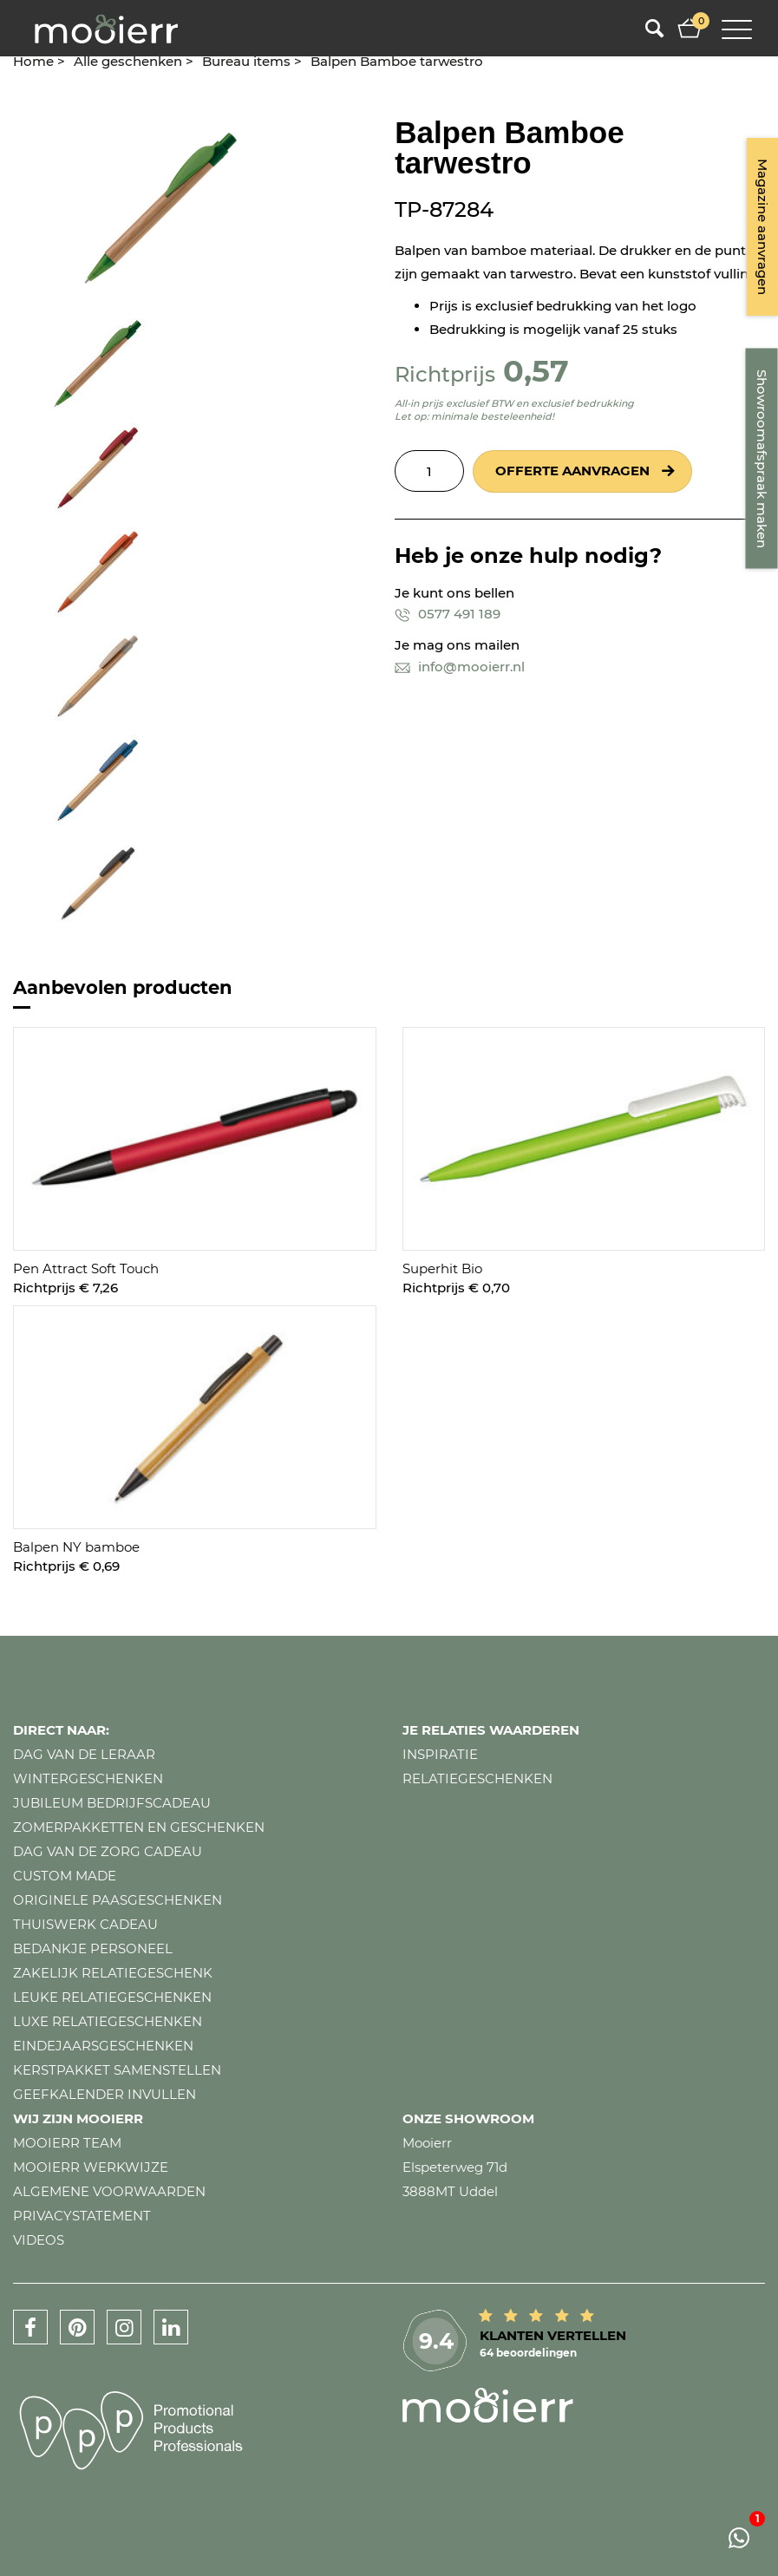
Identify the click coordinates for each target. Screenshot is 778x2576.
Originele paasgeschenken (117, 1900)
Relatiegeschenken (477, 1778)
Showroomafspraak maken (762, 458)
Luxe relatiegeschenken (107, 2021)
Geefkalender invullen (104, 2094)
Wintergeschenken (88, 1778)
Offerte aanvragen (572, 470)
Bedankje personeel (93, 1948)
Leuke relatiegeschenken (112, 1997)
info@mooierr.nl (460, 666)
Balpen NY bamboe (76, 1547)
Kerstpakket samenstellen (117, 2070)
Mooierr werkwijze (90, 2167)
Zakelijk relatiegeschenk (112, 1973)
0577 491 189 (447, 613)
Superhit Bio (442, 1268)
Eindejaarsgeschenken (103, 2045)
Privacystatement (82, 2215)
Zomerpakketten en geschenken (139, 1827)
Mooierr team (67, 2143)
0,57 (536, 370)
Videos (38, 2240)
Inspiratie (440, 1754)
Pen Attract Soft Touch (86, 1268)
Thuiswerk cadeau (85, 1924)
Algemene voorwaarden (109, 2191)
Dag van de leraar (84, 1754)
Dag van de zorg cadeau (107, 1851)
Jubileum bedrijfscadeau (112, 1803)
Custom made (64, 1875)
